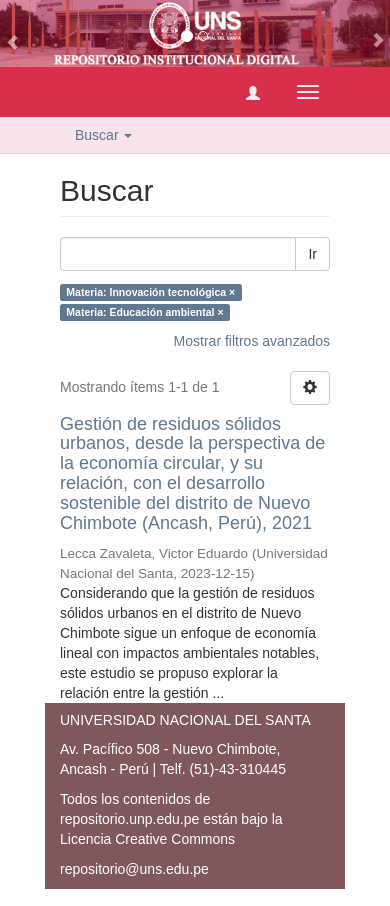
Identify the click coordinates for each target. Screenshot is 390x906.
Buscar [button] (103, 135)
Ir (312, 254)
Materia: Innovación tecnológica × (150, 292)
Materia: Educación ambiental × (144, 312)
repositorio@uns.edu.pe (134, 869)
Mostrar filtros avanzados (252, 341)
